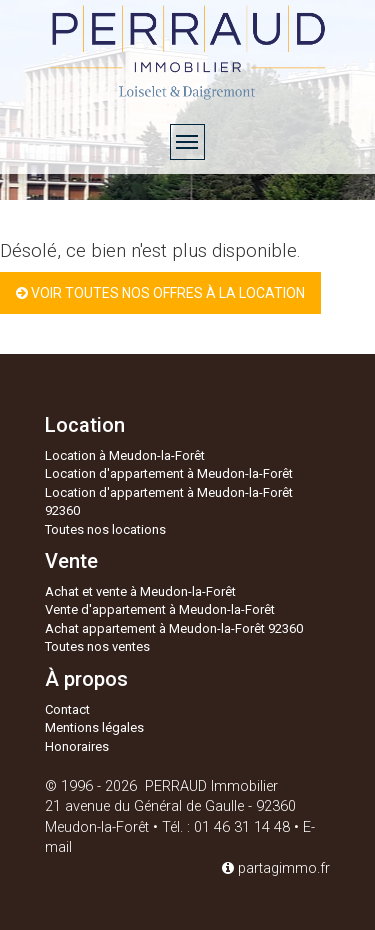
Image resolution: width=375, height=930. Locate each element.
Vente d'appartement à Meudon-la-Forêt (160, 609)
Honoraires (77, 746)
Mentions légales (94, 727)
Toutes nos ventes (97, 646)
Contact (67, 709)
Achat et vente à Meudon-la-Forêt (140, 591)
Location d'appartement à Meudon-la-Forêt (169, 473)
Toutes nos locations (105, 529)
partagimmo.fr (276, 868)
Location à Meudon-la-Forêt (125, 455)
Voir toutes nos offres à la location (160, 293)
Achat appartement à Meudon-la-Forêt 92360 (174, 628)
